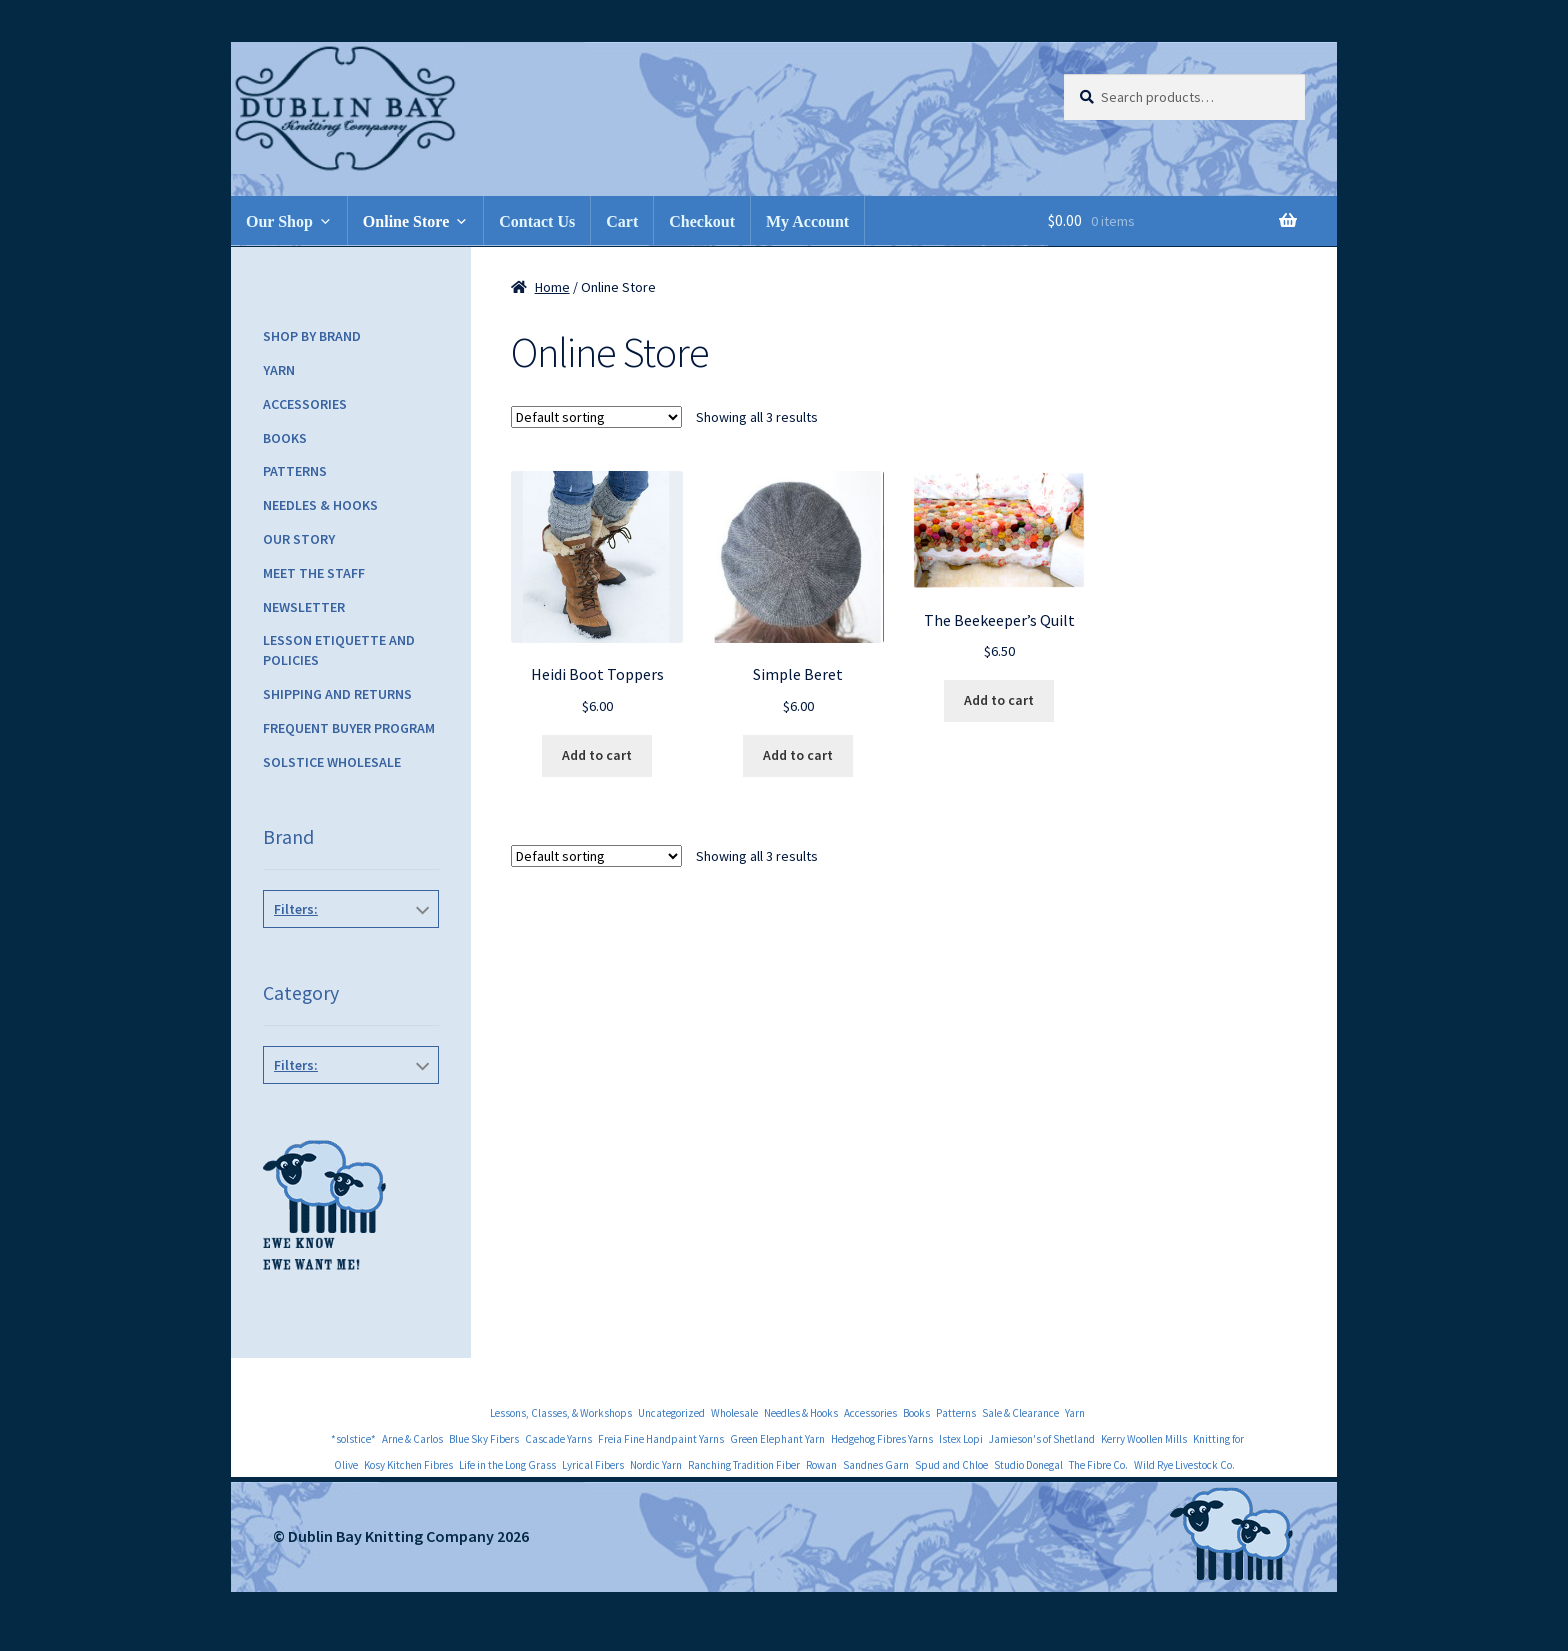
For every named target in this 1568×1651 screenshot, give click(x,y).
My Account (807, 221)
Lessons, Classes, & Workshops (561, 1413)
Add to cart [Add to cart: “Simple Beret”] (798, 755)
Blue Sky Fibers (484, 1439)
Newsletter (304, 607)
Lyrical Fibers (593, 1465)
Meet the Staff (314, 573)
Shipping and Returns (337, 694)
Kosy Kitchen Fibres (408, 1465)
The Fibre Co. (1098, 1465)
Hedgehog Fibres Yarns (882, 1439)
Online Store (406, 221)
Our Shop (279, 221)
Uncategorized (671, 1413)
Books (285, 438)
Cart (622, 221)
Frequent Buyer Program (349, 728)
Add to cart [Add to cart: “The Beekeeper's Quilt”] (999, 700)
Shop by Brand (312, 336)
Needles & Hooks (320, 505)
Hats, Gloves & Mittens (347, 1110)
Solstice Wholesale (332, 762)
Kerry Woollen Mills (1144, 1439)
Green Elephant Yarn (777, 1439)
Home (552, 287)
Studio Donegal (1028, 1465)
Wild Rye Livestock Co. (1184, 1465)
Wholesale (734, 1413)
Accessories (305, 404)
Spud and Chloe (951, 1465)
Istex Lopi (961, 1439)
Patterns (295, 471)
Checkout (702, 221)
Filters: (296, 909)
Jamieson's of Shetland (1042, 1439)
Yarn (279, 370)
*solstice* (353, 1439)
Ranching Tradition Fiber (744, 1465)
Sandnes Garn (876, 1465)
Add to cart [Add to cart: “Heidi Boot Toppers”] (597, 755)
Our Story (299, 539)
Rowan (821, 1465)
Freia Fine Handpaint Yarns (661, 1439)
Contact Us (537, 221)
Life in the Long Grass (507, 1465)
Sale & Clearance (1020, 1413)
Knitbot (347, 954)
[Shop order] (596, 417)
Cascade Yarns (558, 1439)
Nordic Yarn (656, 1465)
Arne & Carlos (412, 1439)
